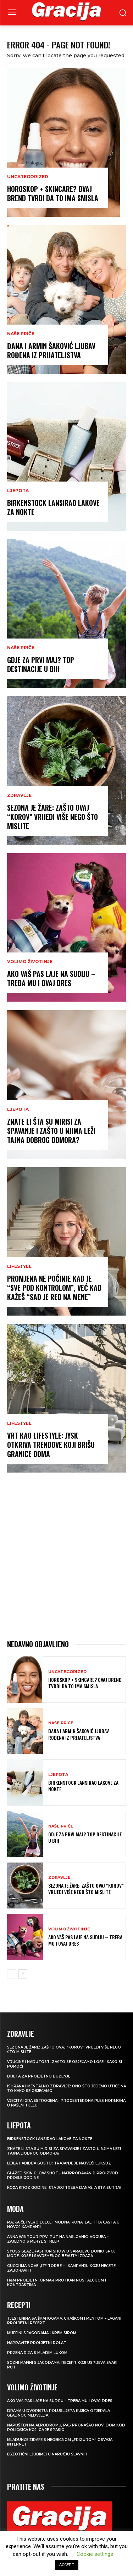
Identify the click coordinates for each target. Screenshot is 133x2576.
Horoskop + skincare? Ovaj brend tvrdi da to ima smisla (52, 193)
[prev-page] (11, 1973)
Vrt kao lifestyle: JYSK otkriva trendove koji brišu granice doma (51, 1444)
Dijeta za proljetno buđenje (38, 2076)
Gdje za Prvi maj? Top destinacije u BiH (40, 664)
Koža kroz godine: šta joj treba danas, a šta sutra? (64, 2187)
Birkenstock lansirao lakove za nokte (53, 507)
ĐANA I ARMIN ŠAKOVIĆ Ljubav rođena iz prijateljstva (51, 350)
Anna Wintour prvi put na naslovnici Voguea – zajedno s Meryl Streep (58, 2239)
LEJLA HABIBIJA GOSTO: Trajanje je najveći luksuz (59, 2163)
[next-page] (22, 1973)
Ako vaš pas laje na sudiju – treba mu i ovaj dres (51, 978)
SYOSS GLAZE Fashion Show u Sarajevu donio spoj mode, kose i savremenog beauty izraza (61, 2253)
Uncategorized (27, 177)
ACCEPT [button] (66, 2565)
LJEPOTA (18, 491)
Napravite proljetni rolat (36, 2343)
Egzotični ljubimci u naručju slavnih (47, 2454)
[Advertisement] (66, 1556)
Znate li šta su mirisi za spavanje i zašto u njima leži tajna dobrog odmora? (51, 1130)
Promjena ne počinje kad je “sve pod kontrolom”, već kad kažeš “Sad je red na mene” (54, 1287)
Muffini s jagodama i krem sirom (41, 2333)
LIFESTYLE (19, 1266)
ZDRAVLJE (19, 795)
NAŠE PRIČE (20, 334)
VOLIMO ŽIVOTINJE (29, 962)
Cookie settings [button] (95, 2554)
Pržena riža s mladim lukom (37, 2352)
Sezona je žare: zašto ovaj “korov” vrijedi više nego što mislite (52, 816)
